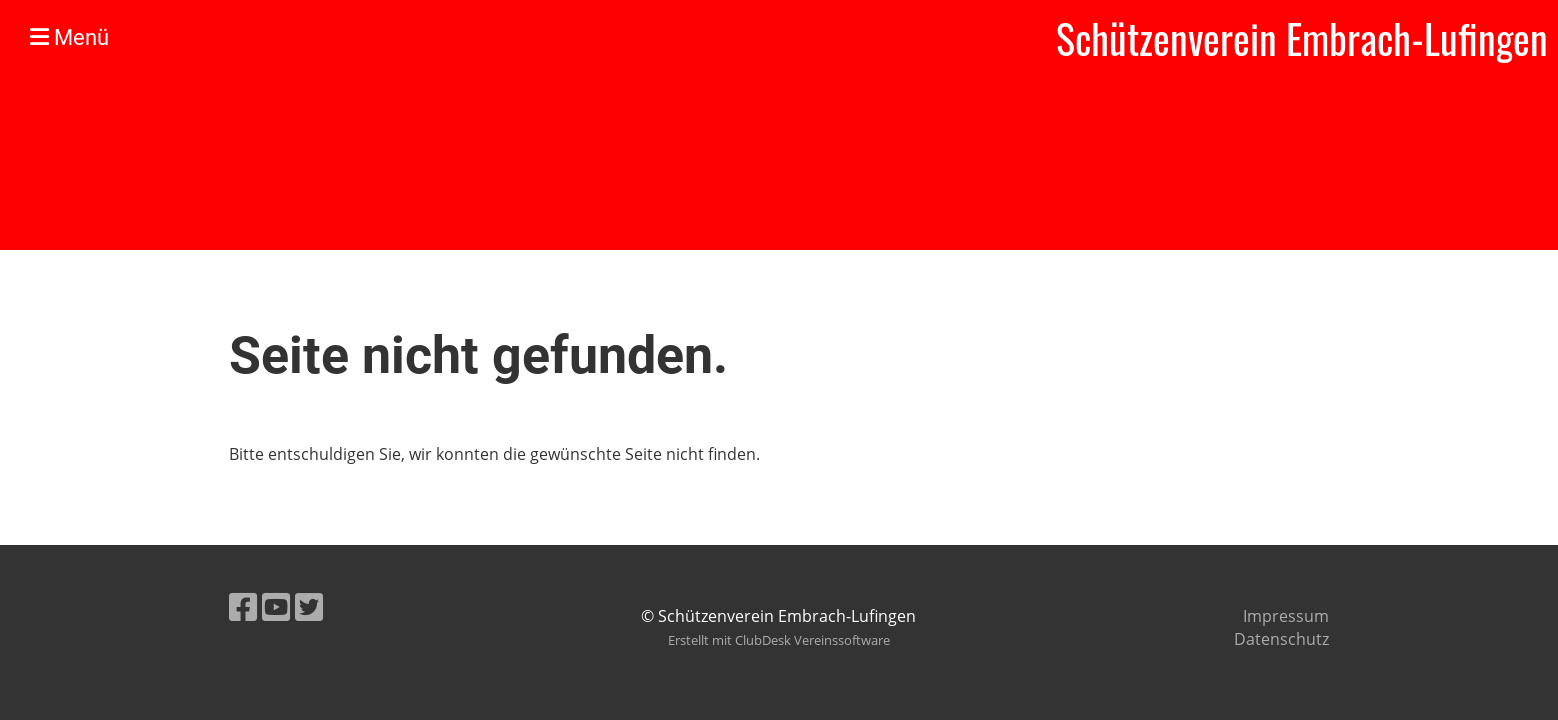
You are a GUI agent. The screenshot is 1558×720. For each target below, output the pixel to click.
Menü (69, 37)
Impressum (1286, 616)
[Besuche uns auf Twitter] (309, 606)
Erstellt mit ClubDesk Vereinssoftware (779, 640)
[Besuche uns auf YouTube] (276, 606)
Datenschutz (1281, 639)
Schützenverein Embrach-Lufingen (1302, 38)
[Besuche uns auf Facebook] (243, 606)
